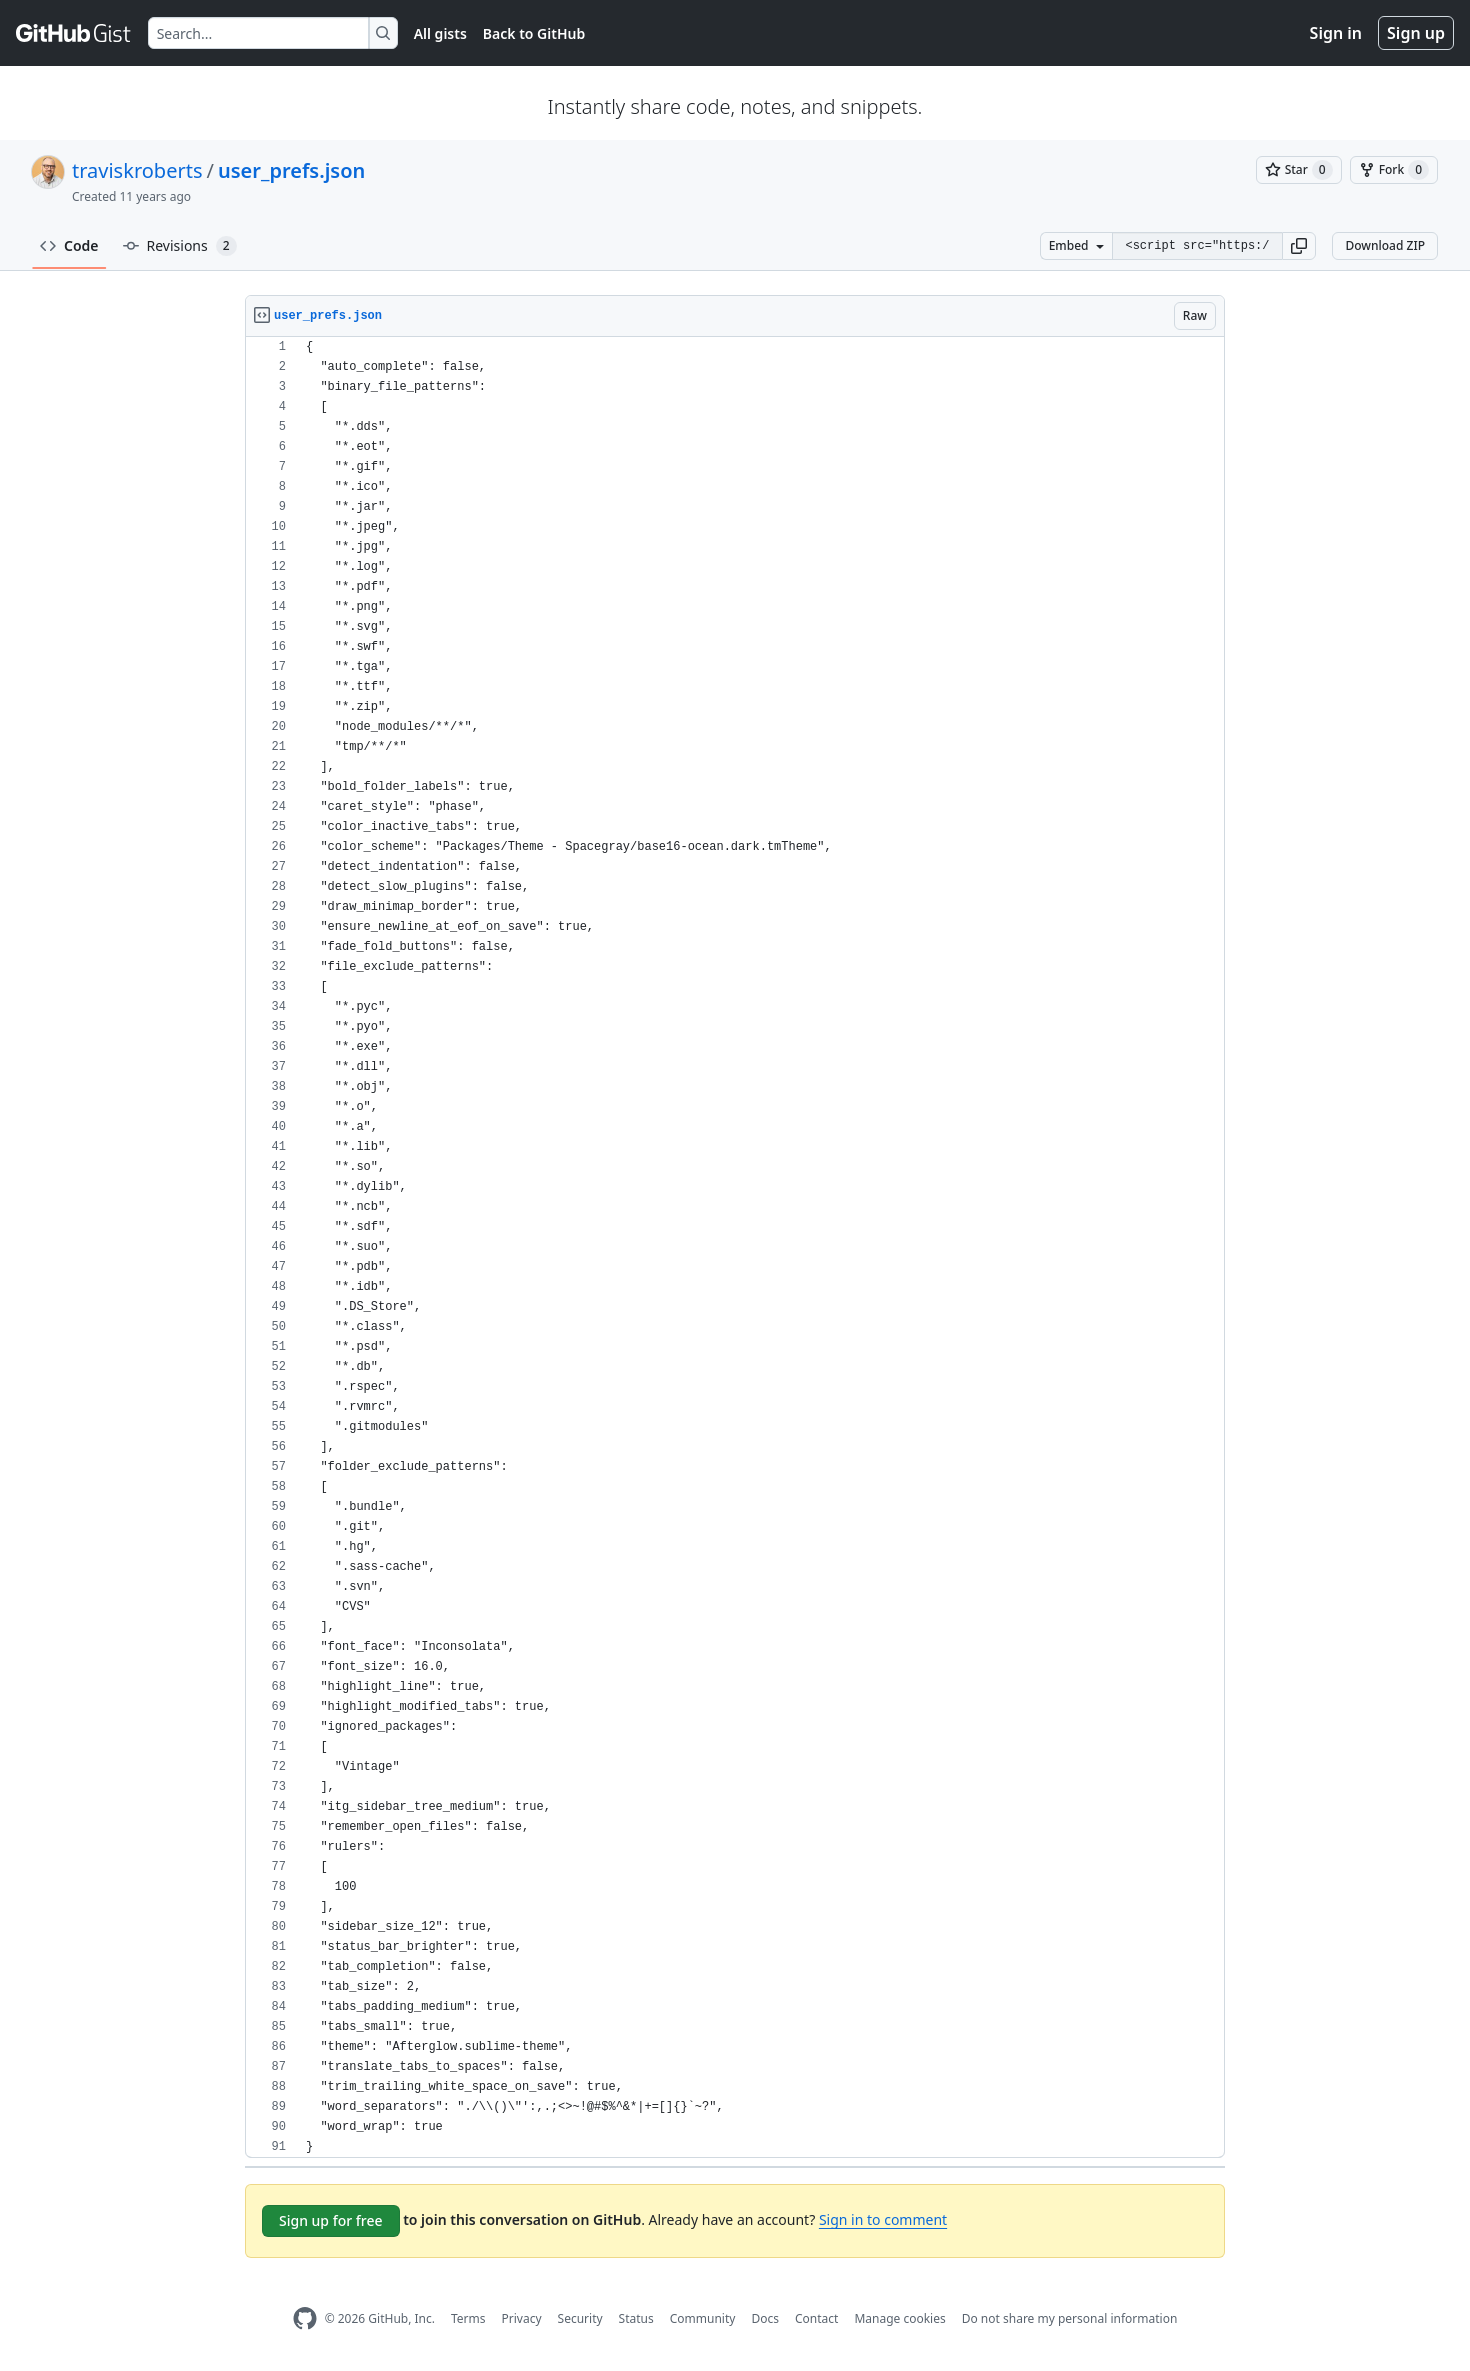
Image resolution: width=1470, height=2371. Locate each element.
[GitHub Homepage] (305, 2318)
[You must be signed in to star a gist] (1299, 170)
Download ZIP (1385, 245)
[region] (735, 1247)
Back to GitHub (534, 33)
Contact (816, 2318)
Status (636, 2318)
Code (69, 245)
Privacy (522, 2318)
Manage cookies (899, 2318)
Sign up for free (331, 2220)
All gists (440, 33)
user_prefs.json (291, 170)
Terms (468, 2318)
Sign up (1416, 33)
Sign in (1336, 33)
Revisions (180, 246)
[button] (1299, 246)
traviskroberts (137, 170)
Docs (765, 2318)
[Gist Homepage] (74, 33)
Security (580, 2318)
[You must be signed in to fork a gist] (1394, 170)
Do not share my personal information (1070, 2318)
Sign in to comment (883, 2219)
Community (703, 2318)
